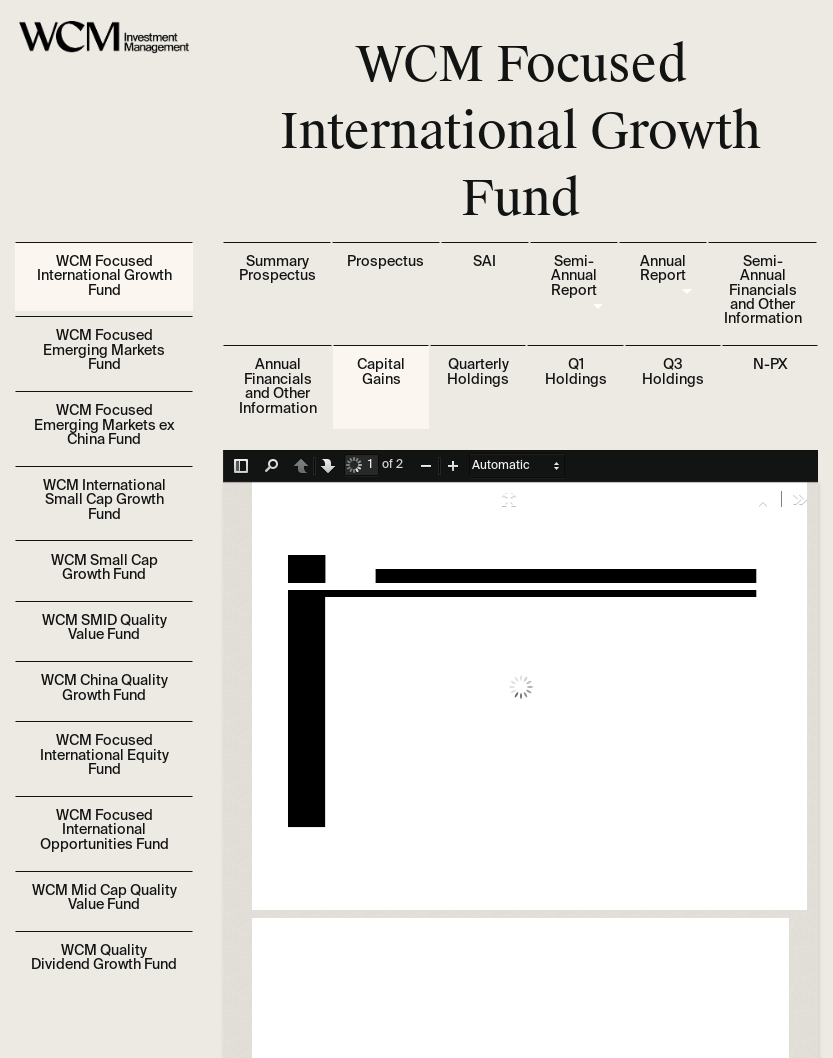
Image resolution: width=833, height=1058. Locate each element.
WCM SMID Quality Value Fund (104, 628)
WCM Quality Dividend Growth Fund (104, 958)
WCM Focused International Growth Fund (104, 276)
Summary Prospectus (277, 269)
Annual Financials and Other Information (278, 386)
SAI (484, 262)
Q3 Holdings (673, 372)
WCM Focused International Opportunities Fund (104, 830)
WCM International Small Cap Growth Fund (104, 500)
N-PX (770, 365)
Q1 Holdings (576, 372)
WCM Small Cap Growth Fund (104, 568)
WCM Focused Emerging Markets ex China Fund (104, 425)
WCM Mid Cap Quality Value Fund (104, 898)
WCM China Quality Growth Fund (104, 688)
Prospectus (385, 262)
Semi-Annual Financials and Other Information (763, 291)
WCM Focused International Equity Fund (104, 755)
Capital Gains (381, 372)
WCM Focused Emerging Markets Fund (104, 350)
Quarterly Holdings (478, 372)
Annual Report (663, 269)
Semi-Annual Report (574, 276)
